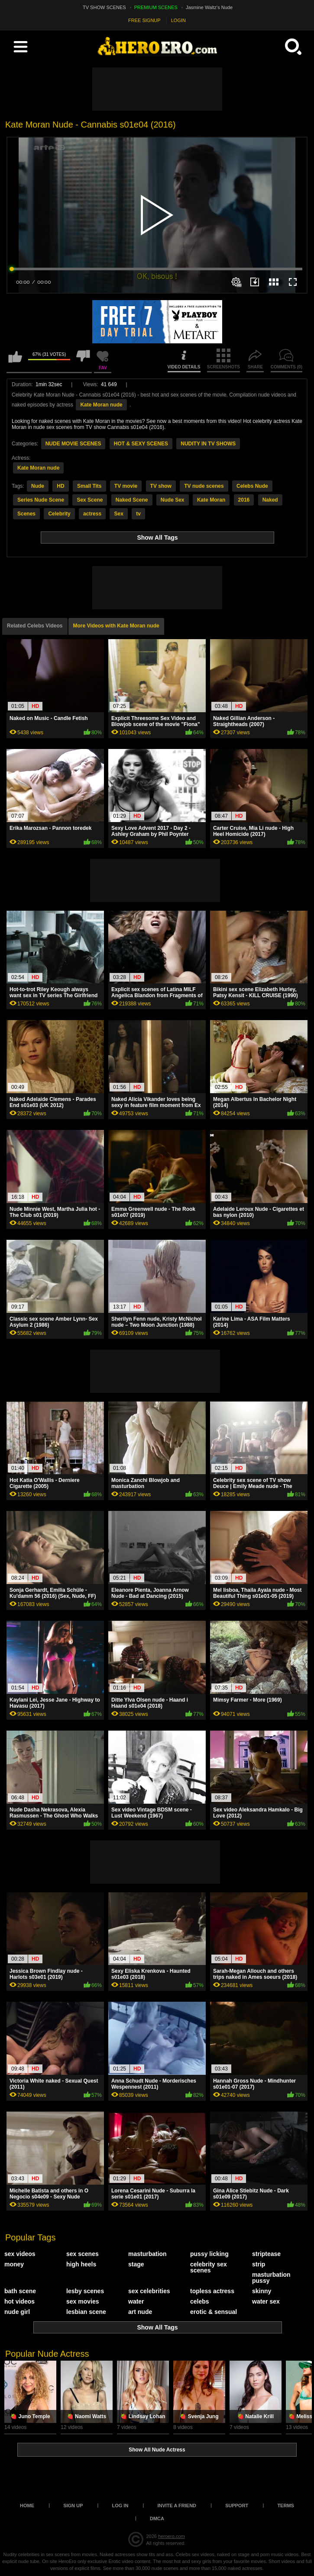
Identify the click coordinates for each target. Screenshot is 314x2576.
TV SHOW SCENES (104, 7)
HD (60, 486)
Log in (120, 2505)
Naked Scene (132, 500)
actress (92, 514)
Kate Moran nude (101, 405)
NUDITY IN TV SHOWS (208, 444)
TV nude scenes (203, 486)
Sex (118, 514)
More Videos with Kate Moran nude (116, 626)
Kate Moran (211, 500)
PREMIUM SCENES (156, 7)
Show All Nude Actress (157, 2450)
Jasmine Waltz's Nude (209, 7)
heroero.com (171, 2536)
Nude (37, 486)
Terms (285, 2505)
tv (138, 514)
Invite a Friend (176, 2505)
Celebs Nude (252, 486)
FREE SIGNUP (144, 20)
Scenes (26, 514)
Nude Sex (173, 500)
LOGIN (178, 20)
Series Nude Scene (40, 500)
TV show (161, 486)
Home (27, 2505)
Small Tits (89, 486)
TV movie (125, 486)
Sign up (73, 2505)
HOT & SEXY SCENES (141, 444)
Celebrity (59, 514)
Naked (270, 500)
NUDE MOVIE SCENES (73, 444)
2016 (244, 500)
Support (236, 2505)
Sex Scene (90, 500)
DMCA (157, 2518)
